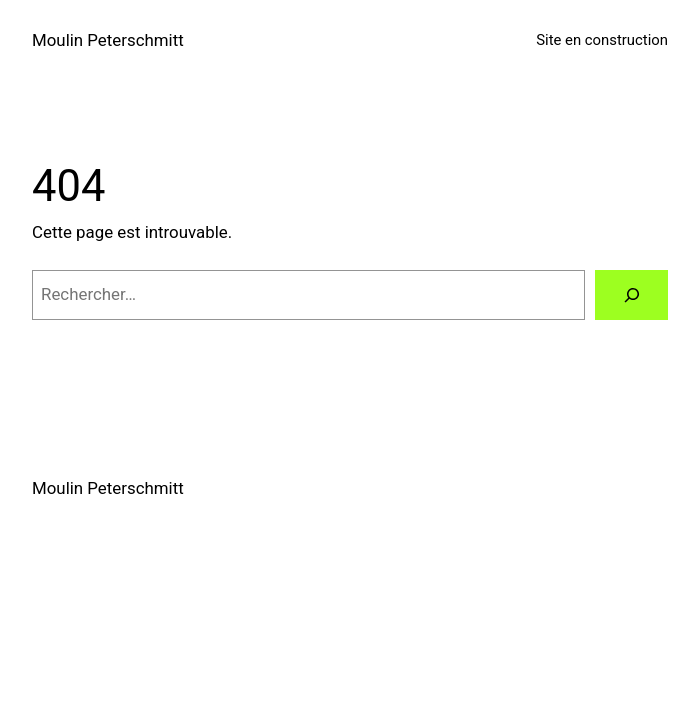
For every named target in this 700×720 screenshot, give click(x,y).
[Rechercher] (631, 295)
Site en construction (602, 40)
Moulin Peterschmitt (108, 40)
